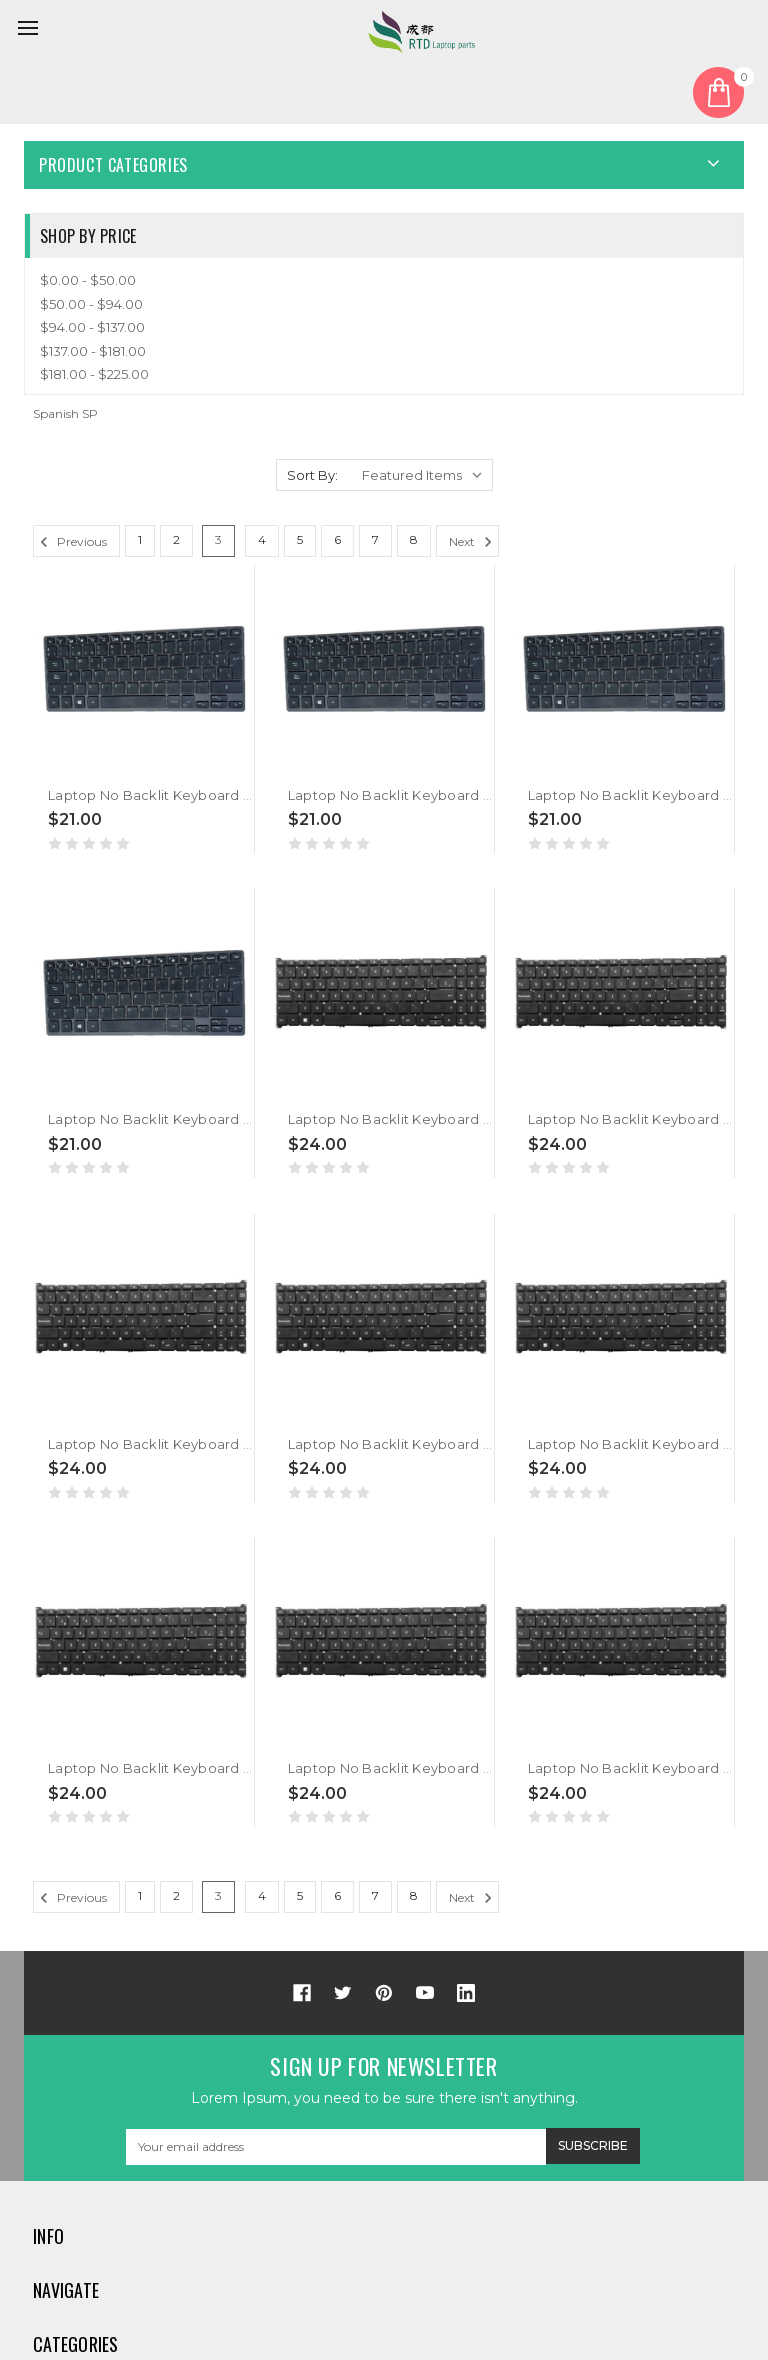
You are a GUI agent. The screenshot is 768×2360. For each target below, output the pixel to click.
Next (473, 542)
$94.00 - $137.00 (92, 327)
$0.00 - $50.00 (88, 280)
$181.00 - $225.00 (94, 374)
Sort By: (312, 475)
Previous (70, 542)
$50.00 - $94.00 (91, 304)
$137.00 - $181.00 (93, 351)
